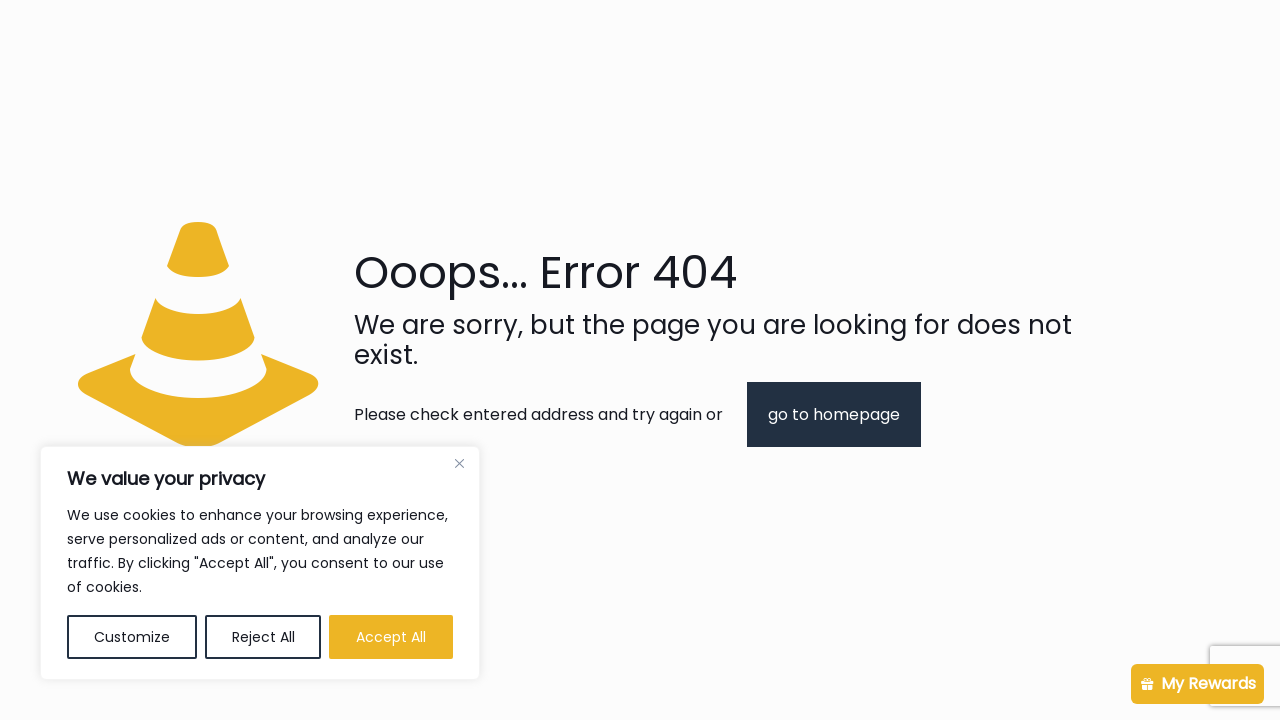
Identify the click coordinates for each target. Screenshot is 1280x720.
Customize (132, 637)
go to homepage (834, 414)
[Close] (459, 463)
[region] (260, 563)
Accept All (391, 637)
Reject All (263, 637)
